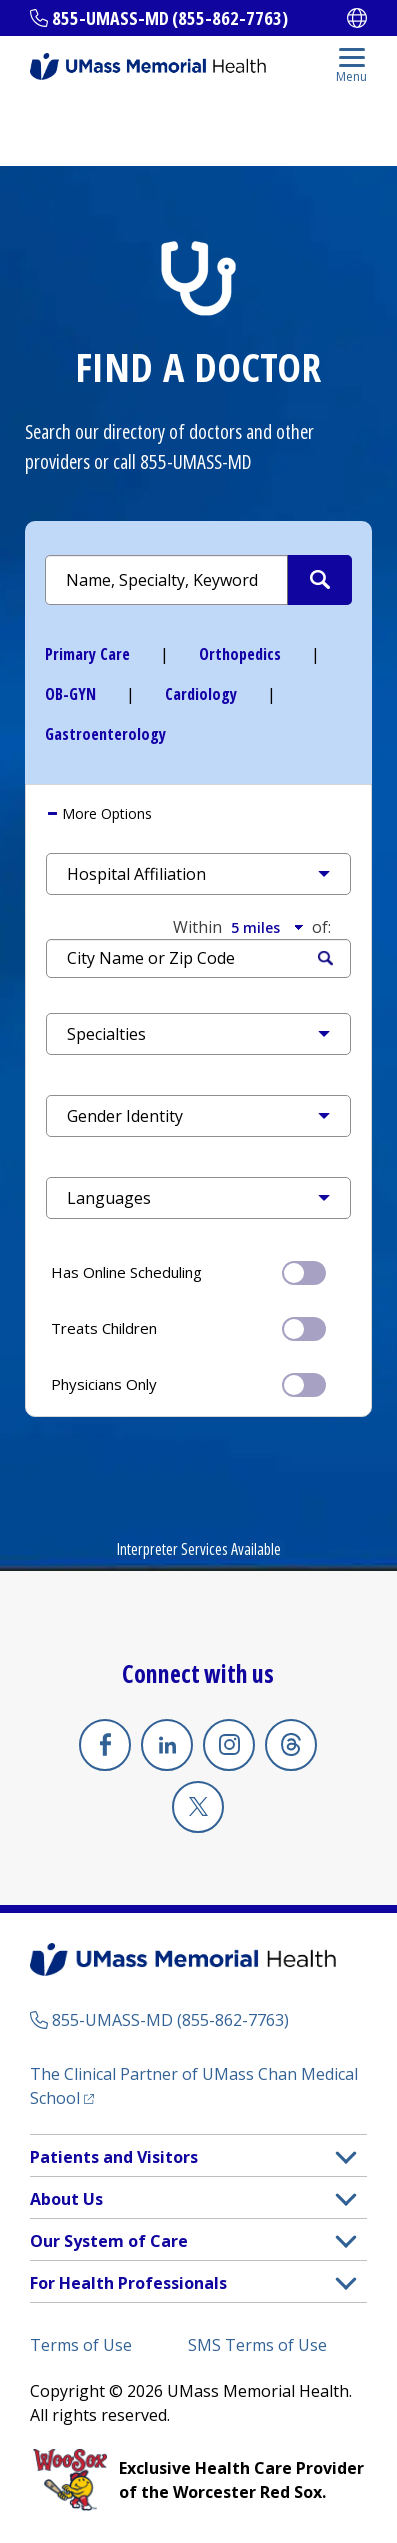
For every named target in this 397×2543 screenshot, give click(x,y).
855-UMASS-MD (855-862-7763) (170, 18)
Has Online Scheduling (188, 1271)
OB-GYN (70, 694)
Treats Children (188, 1327)
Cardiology (201, 694)
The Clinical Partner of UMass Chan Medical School (194, 2086)
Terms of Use (81, 2345)
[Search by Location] (198, 958)
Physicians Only (188, 1383)
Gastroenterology (105, 734)
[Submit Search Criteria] (319, 580)
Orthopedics (240, 654)
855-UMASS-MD (196, 461)
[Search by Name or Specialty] (198, 580)
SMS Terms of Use (257, 2345)
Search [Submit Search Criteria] (325, 959)
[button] (198, 874)
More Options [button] (105, 813)
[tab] (198, 814)
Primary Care (87, 654)
